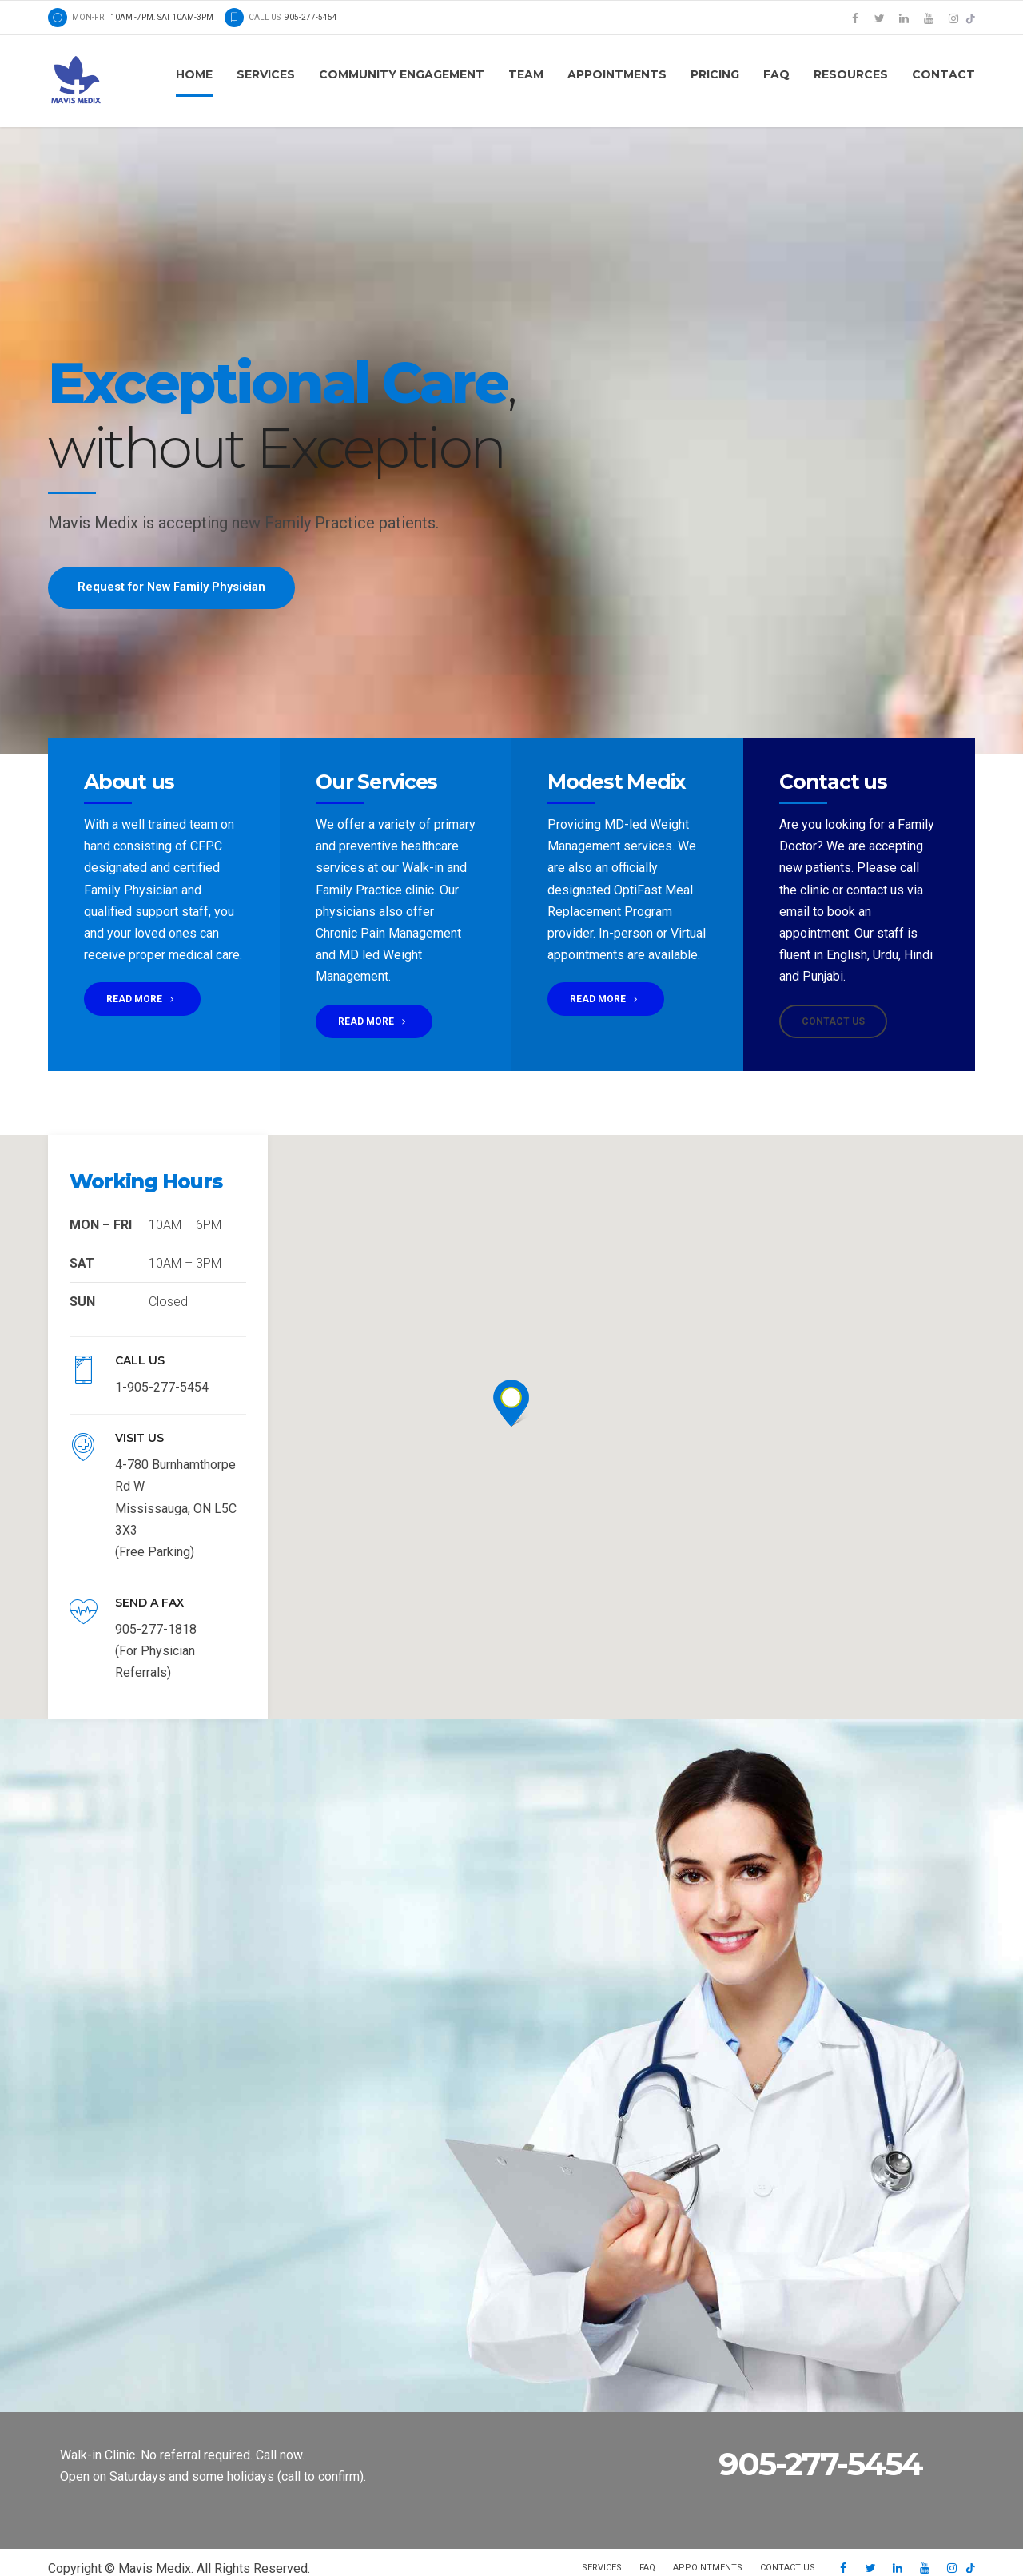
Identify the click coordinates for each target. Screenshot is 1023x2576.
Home (194, 74)
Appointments (617, 74)
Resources (851, 74)
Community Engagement (401, 74)
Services (266, 74)
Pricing (715, 74)
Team (525, 74)
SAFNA (155, 2540)
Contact (943, 74)
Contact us (787, 2524)
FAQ (776, 74)
